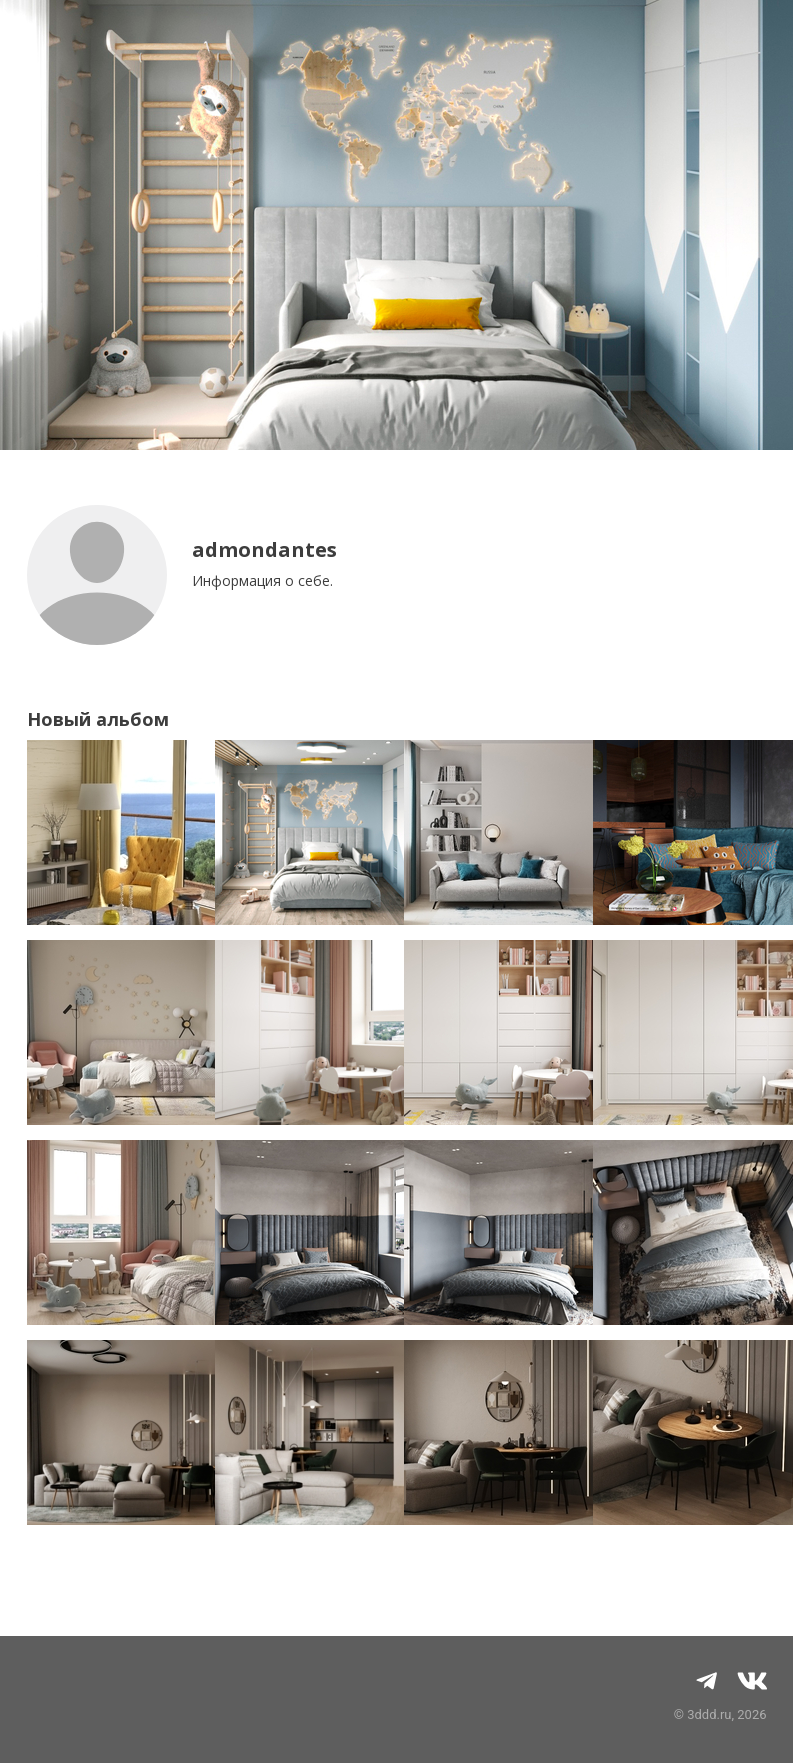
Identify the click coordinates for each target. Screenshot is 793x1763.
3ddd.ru (709, 1714)
